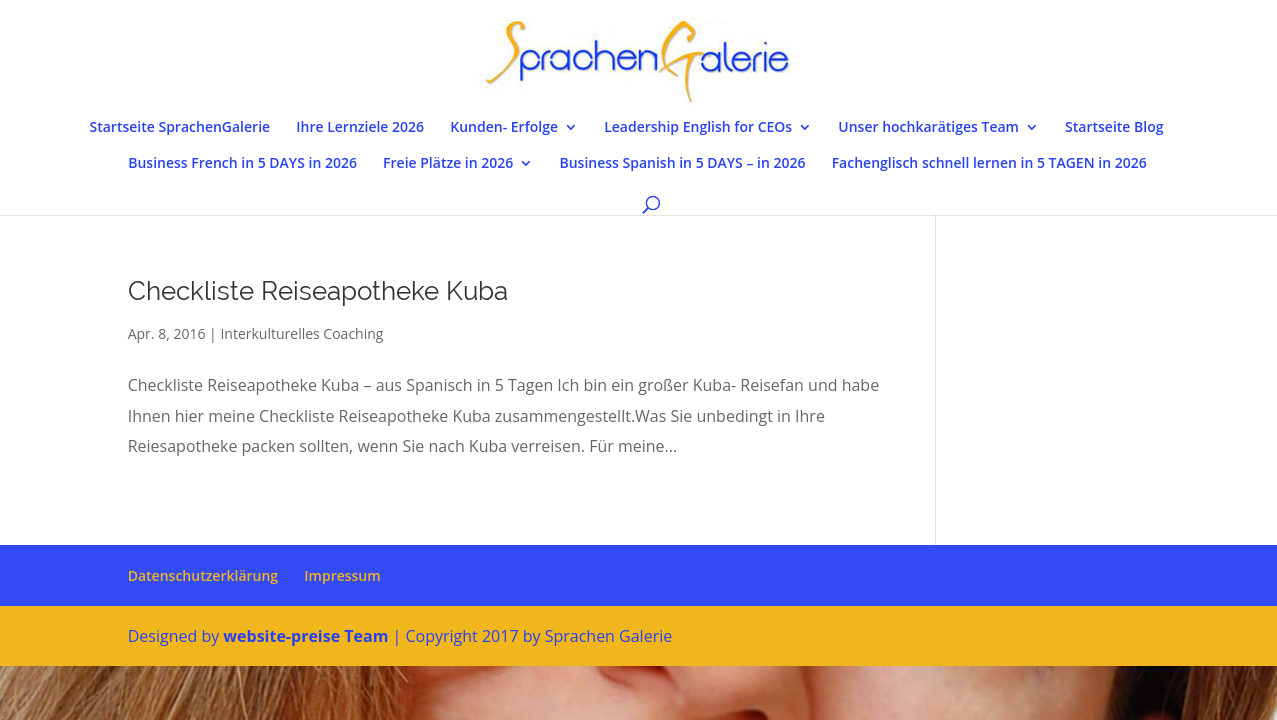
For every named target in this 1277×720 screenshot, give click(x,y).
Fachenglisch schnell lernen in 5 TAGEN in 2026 (989, 164)
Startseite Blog (1114, 128)
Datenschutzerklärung (203, 575)
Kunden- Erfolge (504, 128)
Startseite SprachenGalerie (180, 128)
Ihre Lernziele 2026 (360, 128)
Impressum (342, 575)
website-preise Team (305, 636)
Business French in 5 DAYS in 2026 (242, 164)
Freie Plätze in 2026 (448, 164)
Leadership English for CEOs (698, 128)
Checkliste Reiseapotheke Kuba (318, 291)
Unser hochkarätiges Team (928, 128)
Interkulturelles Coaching (301, 333)
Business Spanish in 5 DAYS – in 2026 (682, 164)
